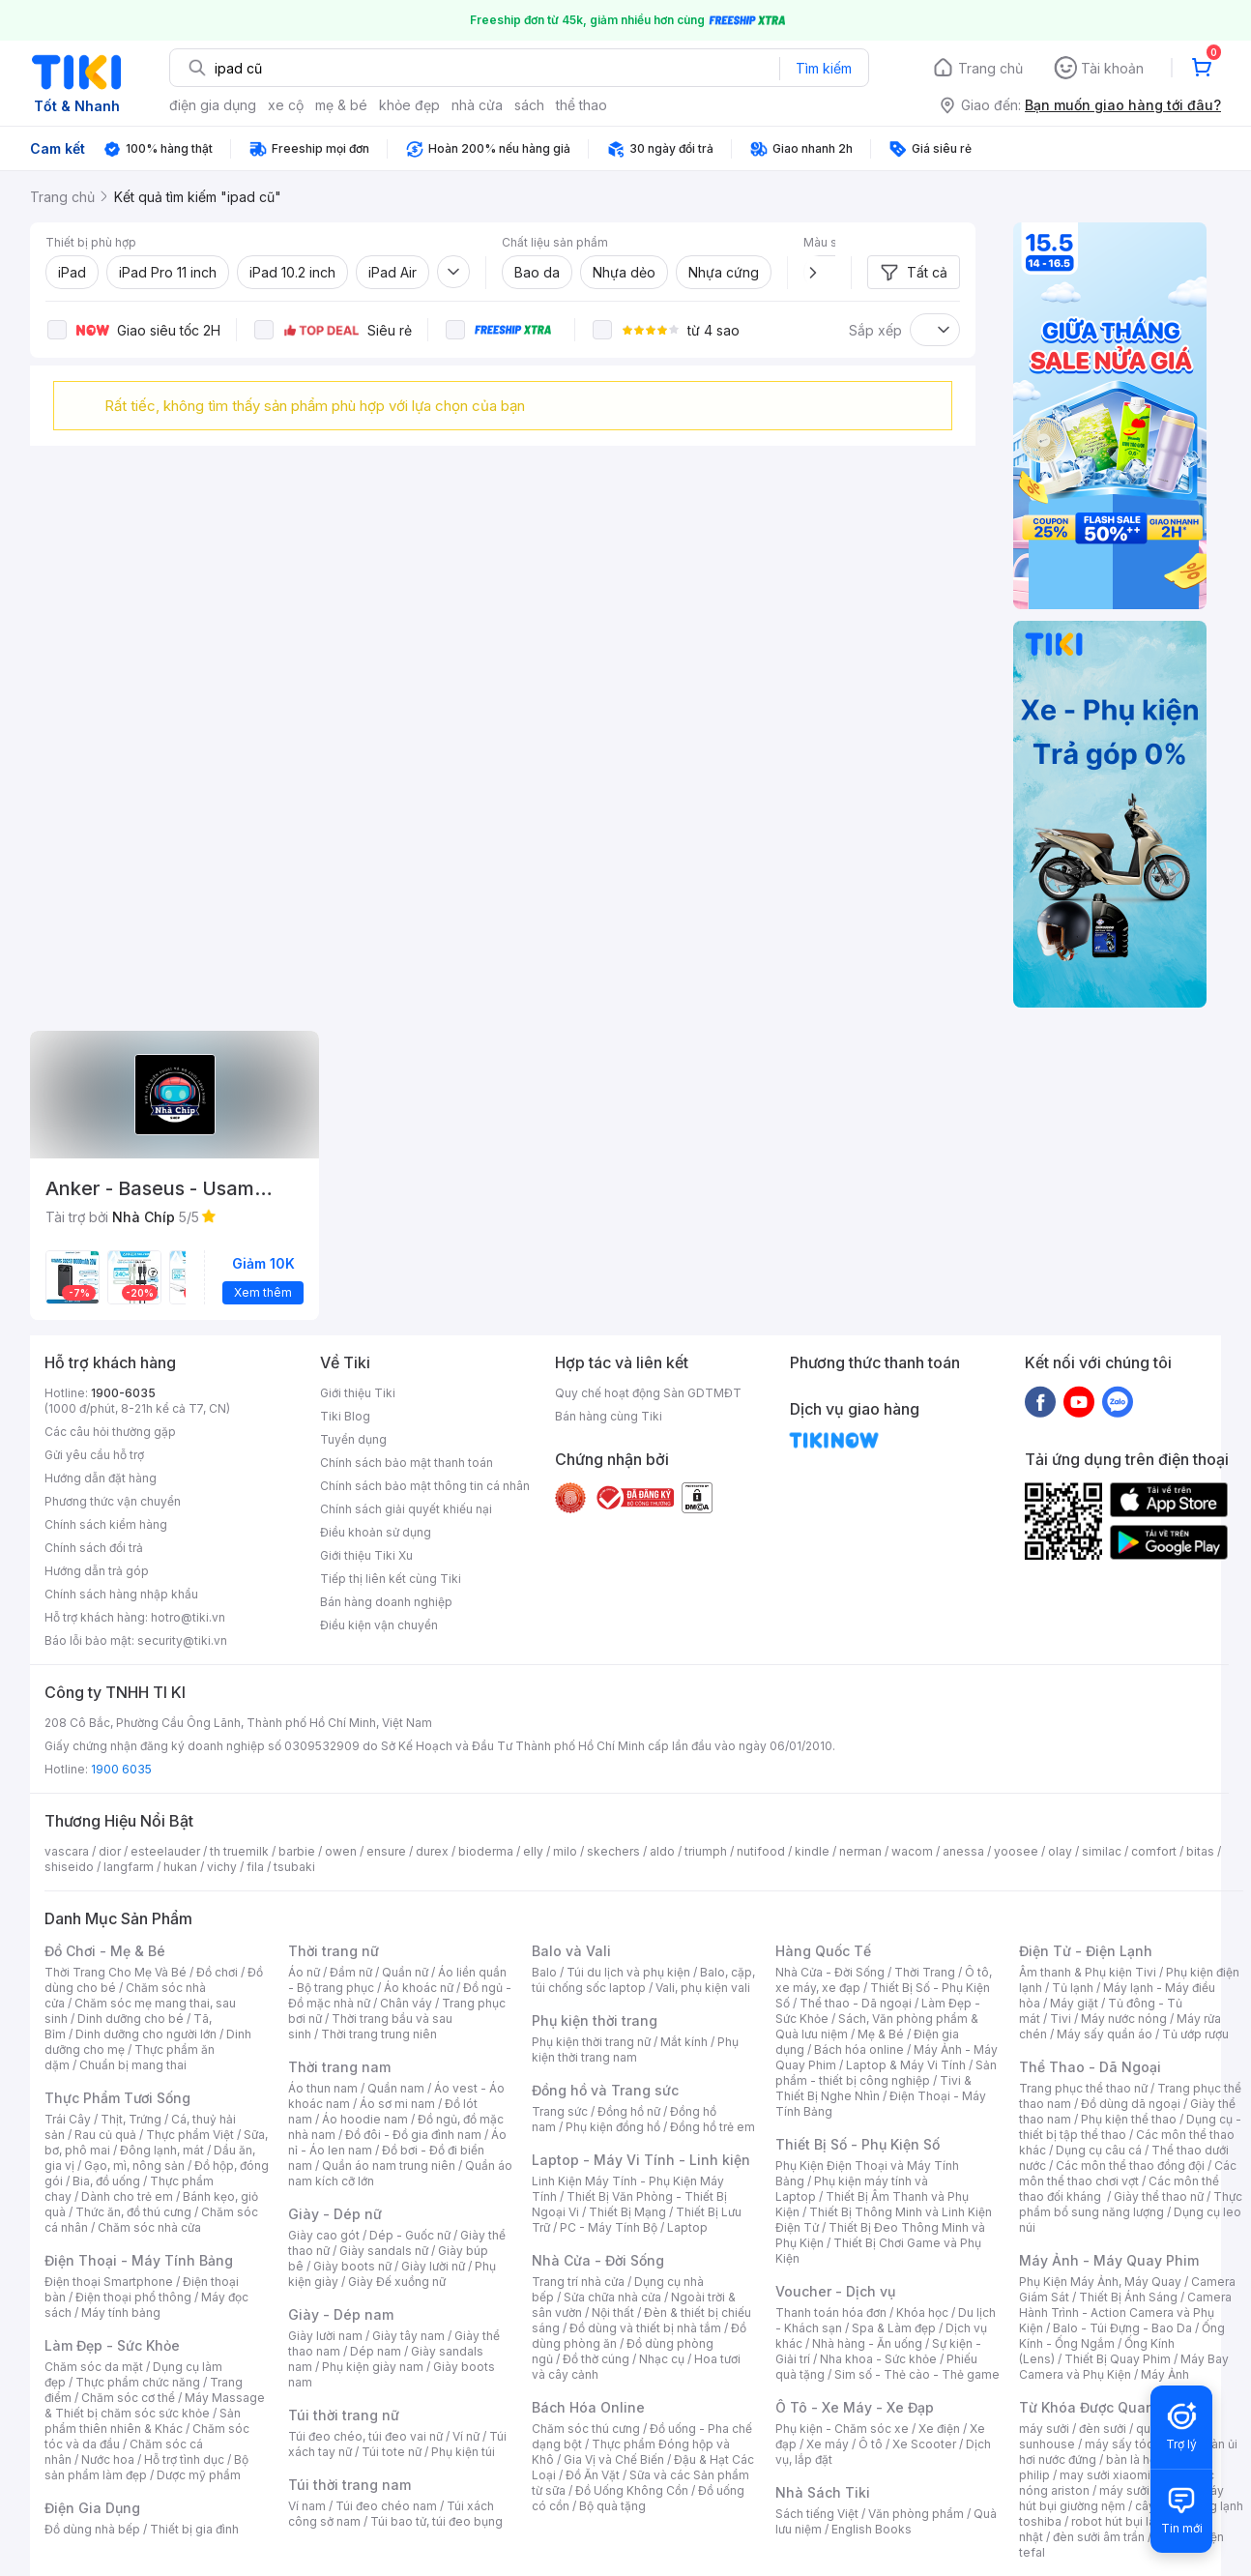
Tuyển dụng (353, 1439)
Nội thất (613, 2312)
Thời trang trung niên (379, 2034)
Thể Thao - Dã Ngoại (1090, 2067)
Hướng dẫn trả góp (96, 1571)
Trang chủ (990, 68)
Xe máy (827, 2444)
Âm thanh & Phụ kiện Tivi (1087, 1972)
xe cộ (286, 105)
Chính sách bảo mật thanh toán (406, 1462)
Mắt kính (684, 2041)
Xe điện (939, 2428)
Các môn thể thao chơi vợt (1127, 2173)
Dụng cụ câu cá (1099, 2150)
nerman (860, 1851)
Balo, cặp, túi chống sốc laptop (643, 1980)
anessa (963, 1851)
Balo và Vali (571, 1951)
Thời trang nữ (333, 1951)
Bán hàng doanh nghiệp (386, 1602)
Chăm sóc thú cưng (586, 2428)
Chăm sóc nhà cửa (149, 2227)
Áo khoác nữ (418, 1987)
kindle (812, 1851)
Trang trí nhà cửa (578, 2281)
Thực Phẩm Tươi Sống (117, 2098)
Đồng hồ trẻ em (712, 2127)
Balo (544, 1972)
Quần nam (395, 2088)
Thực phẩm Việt (190, 2134)
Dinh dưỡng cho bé (130, 2018)
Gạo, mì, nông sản (134, 2165)
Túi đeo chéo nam (386, 2506)
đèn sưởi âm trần (1099, 2537)
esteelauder (165, 1851)
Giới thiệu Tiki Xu (366, 1555)
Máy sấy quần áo (1104, 2034)
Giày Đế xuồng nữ (397, 2281)
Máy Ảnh (1165, 2374)
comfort (1154, 1851)
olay (1060, 1851)
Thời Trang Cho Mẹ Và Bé (115, 1972)
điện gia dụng (212, 105)
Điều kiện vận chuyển (379, 1625)
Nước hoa (107, 2459)
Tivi (1060, 2018)
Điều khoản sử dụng (375, 1532)
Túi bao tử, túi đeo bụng (436, 2521)
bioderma (485, 1851)
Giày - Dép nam (340, 2314)
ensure (386, 1851)
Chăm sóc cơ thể (128, 2397)
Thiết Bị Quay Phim (1117, 2359)
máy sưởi (1044, 2428)
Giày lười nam (325, 2335)
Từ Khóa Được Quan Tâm (1103, 2407)
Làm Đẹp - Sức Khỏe (112, 2345)
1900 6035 (121, 1769)
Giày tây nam (408, 2335)
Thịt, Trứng (131, 2119)
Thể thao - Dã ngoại (856, 2003)
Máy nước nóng (1124, 2018)
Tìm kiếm (824, 68)
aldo (662, 1851)
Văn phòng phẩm (916, 2513)
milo (565, 1851)
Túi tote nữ (392, 2451)
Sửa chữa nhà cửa (612, 2297)
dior (110, 1851)
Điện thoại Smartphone (108, 2281)
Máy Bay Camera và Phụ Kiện (1124, 2367)
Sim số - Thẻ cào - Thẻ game (917, 2374)
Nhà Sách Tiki (822, 2492)
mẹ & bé (341, 105)
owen (341, 1851)
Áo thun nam (323, 2088)
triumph (705, 1851)
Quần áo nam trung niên (388, 2165)
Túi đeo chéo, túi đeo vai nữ (365, 2436)
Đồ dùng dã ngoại (1130, 2103)
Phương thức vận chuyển (112, 1501)
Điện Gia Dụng (92, 2508)
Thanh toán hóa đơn (831, 2312)
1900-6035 (123, 1393)
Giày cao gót (324, 2235)
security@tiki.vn (182, 1640)
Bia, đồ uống (106, 2181)
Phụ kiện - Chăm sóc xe (842, 2428)
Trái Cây (67, 2119)
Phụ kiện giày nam (372, 2366)
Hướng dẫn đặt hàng (100, 1478)
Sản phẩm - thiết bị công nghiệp (886, 2073)
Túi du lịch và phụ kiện (628, 1972)
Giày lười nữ (433, 2266)
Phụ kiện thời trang (594, 2020)
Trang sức (560, 2111)
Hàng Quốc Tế (823, 1951)
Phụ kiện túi (463, 2451)
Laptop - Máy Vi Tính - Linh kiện (641, 2160)
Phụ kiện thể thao (1129, 2119)
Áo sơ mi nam (397, 2103)
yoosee (1016, 1851)
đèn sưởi (1102, 2428)
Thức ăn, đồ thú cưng (133, 2212)
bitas (1200, 1851)
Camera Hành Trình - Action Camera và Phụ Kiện (1125, 2312)
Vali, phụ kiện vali (702, 1987)
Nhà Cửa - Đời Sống (598, 2260)
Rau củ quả (105, 2134)
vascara (66, 1851)
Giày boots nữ (352, 2266)
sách (529, 105)
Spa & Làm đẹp (894, 2328)
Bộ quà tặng (612, 2506)
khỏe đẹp (409, 105)
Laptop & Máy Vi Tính (906, 2065)
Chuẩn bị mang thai (133, 2065)
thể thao (581, 105)
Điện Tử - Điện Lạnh (1085, 1951)
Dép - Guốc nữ (410, 2235)
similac (1101, 1851)
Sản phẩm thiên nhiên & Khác (142, 2421)
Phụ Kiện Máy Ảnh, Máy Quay (1100, 2281)
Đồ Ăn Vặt (593, 2475)
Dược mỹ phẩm (199, 2475)
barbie (296, 1851)
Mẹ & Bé (881, 2034)
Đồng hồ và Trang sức (605, 2090)
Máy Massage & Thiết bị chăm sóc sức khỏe (154, 2405)
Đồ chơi (217, 1972)
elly (533, 1851)
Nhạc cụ (661, 2359)
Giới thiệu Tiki (357, 1393)
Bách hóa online (859, 2049)
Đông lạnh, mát (162, 2150)
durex (432, 1851)
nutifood (761, 1851)
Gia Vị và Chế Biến (614, 2459)
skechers (613, 1851)
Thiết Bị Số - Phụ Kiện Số (857, 2144)
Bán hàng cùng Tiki (608, 1416)
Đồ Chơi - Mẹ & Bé (104, 1951)
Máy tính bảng (120, 2312)
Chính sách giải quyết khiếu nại (406, 1509)
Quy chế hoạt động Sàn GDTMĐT (648, 1393)
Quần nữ (405, 1972)
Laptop (687, 2227)
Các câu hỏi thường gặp (110, 1431)
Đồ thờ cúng (596, 2359)
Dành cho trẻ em (127, 2196)
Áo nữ (304, 1972)
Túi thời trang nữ (343, 2415)
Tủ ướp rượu (1195, 2034)
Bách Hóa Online (588, 2407)
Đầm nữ (351, 1972)
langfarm (128, 1866)
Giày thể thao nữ (1159, 2196)
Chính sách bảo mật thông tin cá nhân (425, 1485)
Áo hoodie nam (365, 2119)
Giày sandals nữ (383, 2250)
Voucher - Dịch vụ (835, 2291)
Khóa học (922, 2312)
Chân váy (406, 2003)
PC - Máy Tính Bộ (608, 2227)
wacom (912, 1851)
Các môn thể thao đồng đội (1130, 2165)
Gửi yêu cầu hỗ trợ (94, 1455)
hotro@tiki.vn (188, 1617)
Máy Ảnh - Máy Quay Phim (1109, 2260)
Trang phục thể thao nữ (1083, 2088)
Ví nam (307, 2506)
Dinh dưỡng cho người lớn (146, 2034)
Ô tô (870, 2444)
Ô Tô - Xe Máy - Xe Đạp (854, 2407)
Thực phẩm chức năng (137, 2382)
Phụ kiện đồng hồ (613, 2127)
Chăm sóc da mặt (93, 2366)
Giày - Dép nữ (335, 2214)
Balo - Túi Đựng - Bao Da (1122, 2328)
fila (255, 1866)
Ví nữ (466, 2436)
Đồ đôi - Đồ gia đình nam (413, 2134)
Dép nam (375, 2351)
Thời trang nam (339, 2067)
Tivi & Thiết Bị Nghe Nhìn (873, 2088)
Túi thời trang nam (349, 2484)
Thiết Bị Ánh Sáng (1128, 2297)
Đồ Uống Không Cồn (631, 2490)
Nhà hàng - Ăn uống (867, 2343)
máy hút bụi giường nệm (1121, 2498)
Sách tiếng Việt (816, 2513)
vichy (222, 1866)
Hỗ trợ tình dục (184, 2459)
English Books (871, 2529)
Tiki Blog (345, 1416)
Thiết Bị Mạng (627, 2212)
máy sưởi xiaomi (1144, 2490)
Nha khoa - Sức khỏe (878, 2359)
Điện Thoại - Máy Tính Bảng (138, 2260)
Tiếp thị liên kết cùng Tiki (390, 1578)
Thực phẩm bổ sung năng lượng (1130, 2204)
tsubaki (294, 1866)
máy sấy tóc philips (1139, 2444)
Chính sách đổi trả (93, 1547)
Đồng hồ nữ (628, 2111)
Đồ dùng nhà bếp (92, 2529)
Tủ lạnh (1072, 1987)
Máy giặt (1074, 2003)
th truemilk (239, 1851)
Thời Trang (924, 1972)
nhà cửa (477, 105)
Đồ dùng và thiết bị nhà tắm (645, 2328)
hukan (180, 1866)
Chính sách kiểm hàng (105, 1524)
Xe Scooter (924, 2444)
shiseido (69, 1866)
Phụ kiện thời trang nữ (591, 2041)
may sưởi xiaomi (1105, 2475)
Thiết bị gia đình (194, 2529)
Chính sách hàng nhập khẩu (121, 1594)
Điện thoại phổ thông (133, 2297)
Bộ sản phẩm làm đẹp (146, 2467)
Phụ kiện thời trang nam (635, 2049)
